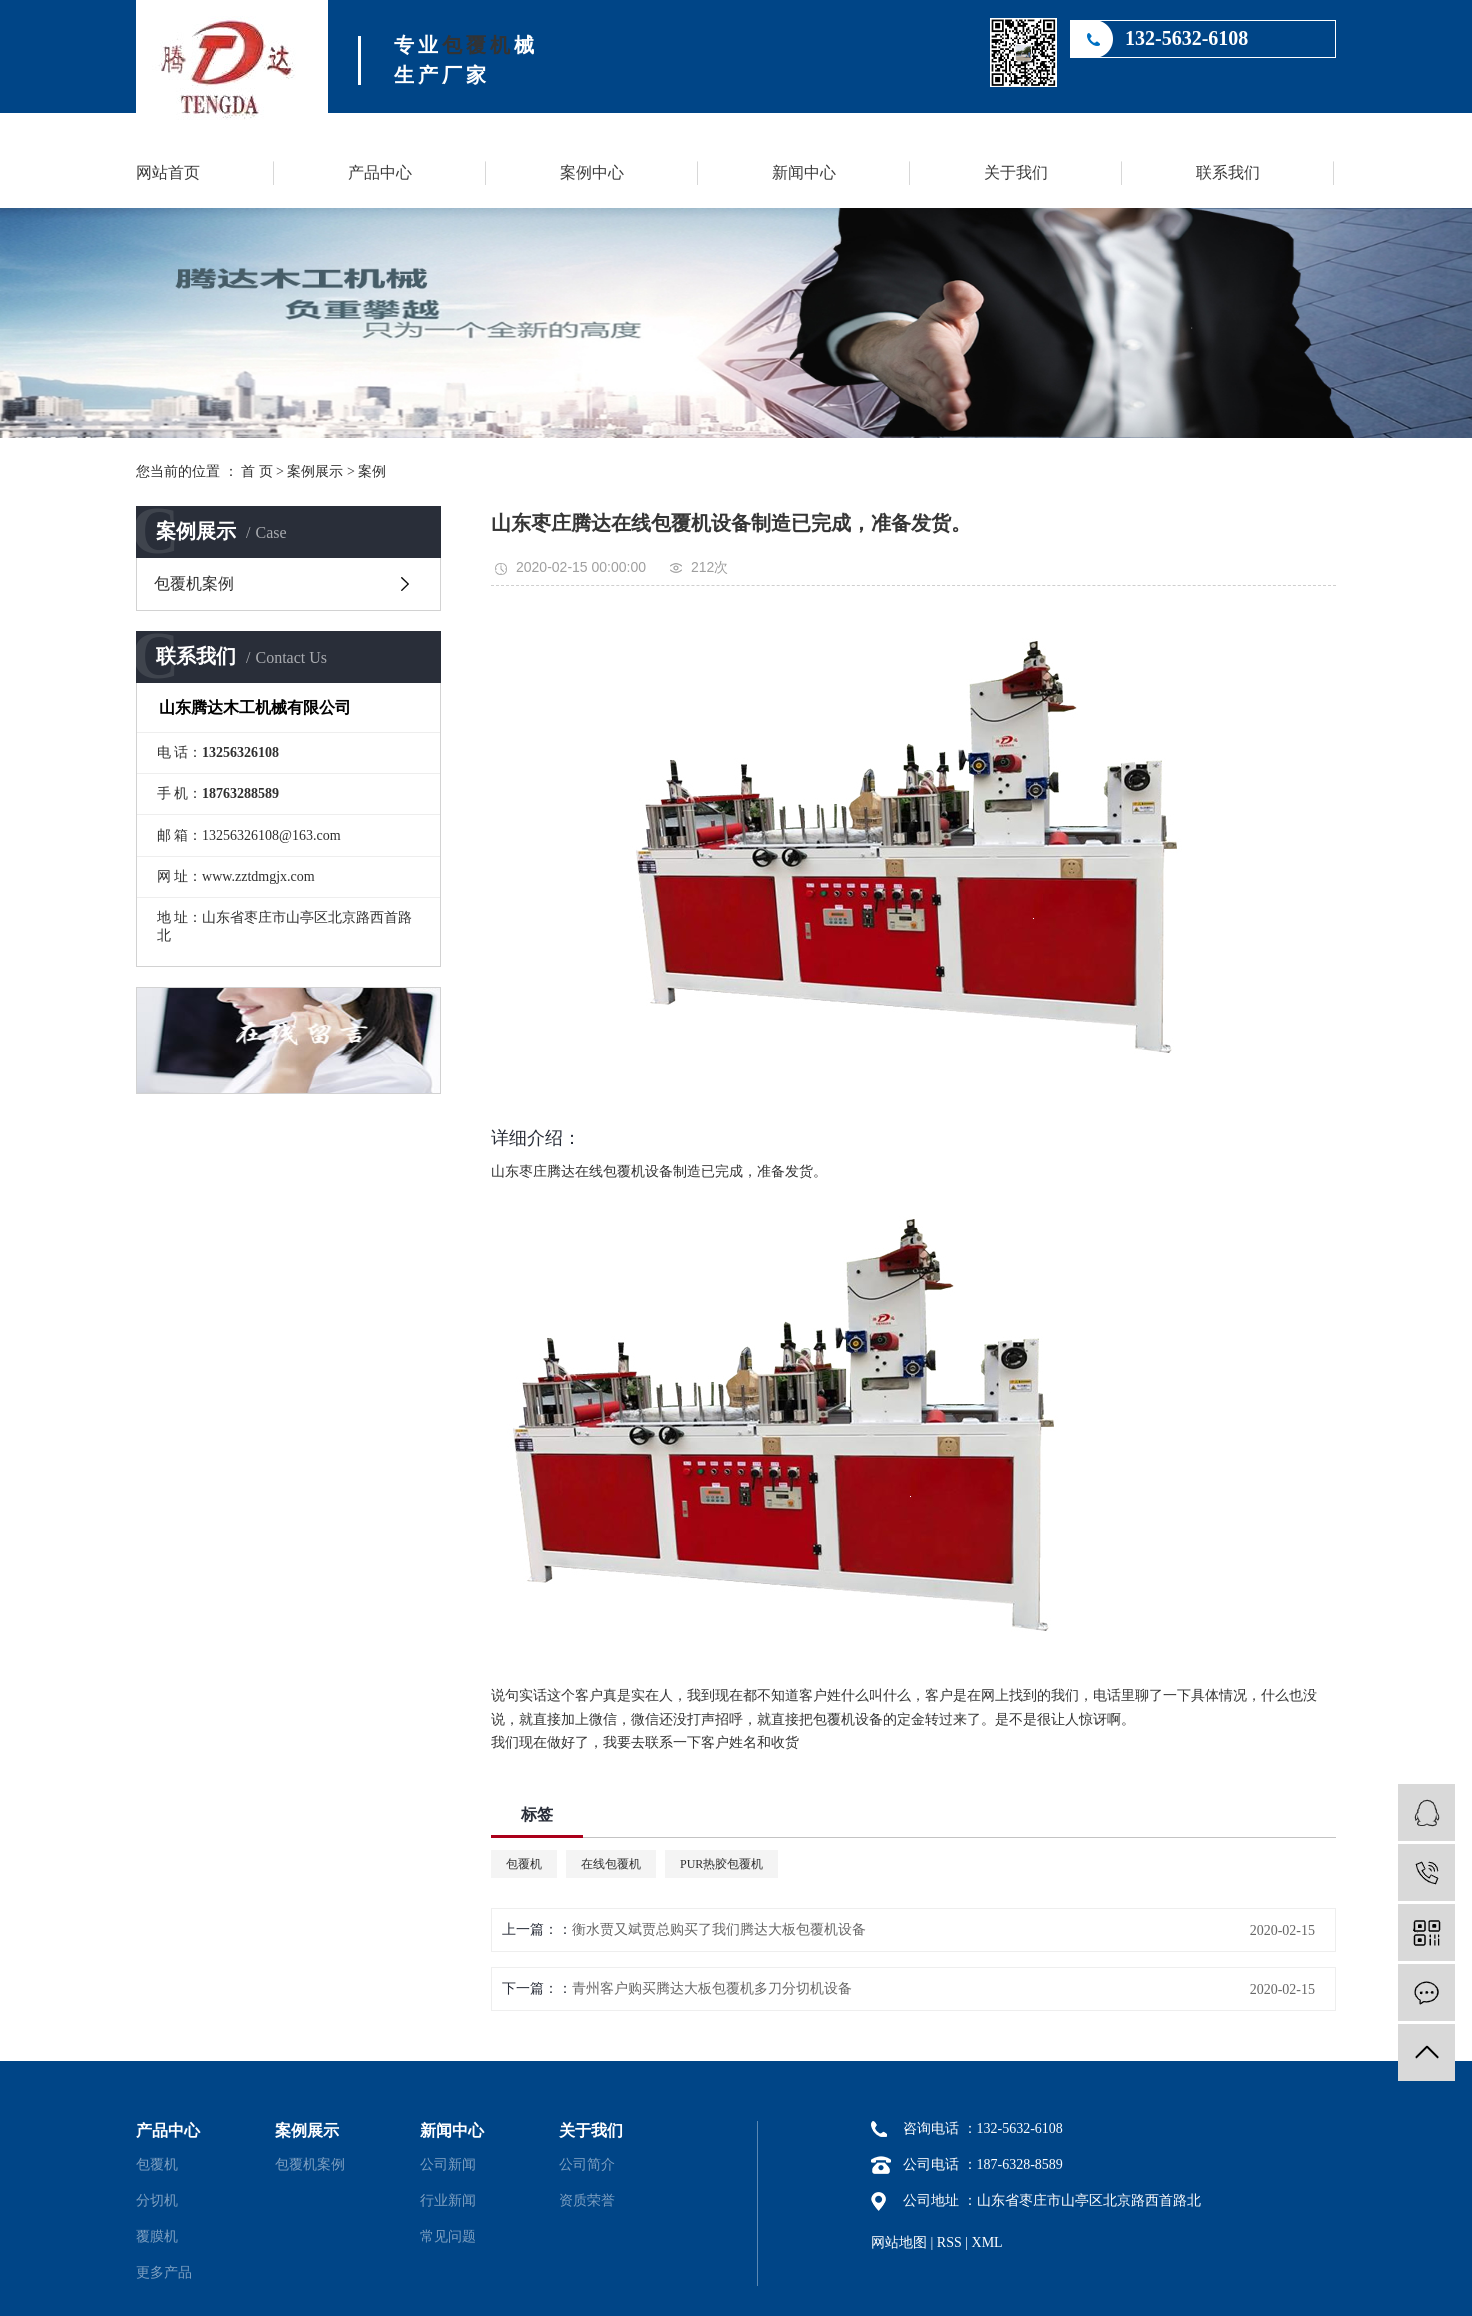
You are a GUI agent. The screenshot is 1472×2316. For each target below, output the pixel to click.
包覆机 (478, 45)
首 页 (257, 471)
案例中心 (592, 172)
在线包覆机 (611, 1864)
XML (987, 2242)
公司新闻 (448, 2164)
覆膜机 (157, 2236)
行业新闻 (448, 2200)
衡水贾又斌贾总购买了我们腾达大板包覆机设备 (719, 1929)
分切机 (157, 2200)
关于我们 (1016, 172)
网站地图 (899, 2242)
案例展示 (315, 471)
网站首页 (168, 172)
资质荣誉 (587, 2200)
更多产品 (164, 2272)
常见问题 (448, 2236)
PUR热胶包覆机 (721, 1864)
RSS (949, 2242)
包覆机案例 (194, 583)
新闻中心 (804, 172)
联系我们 (1228, 172)
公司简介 (587, 2164)
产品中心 (380, 172)
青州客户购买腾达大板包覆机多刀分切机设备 (712, 1988)
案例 (372, 471)
